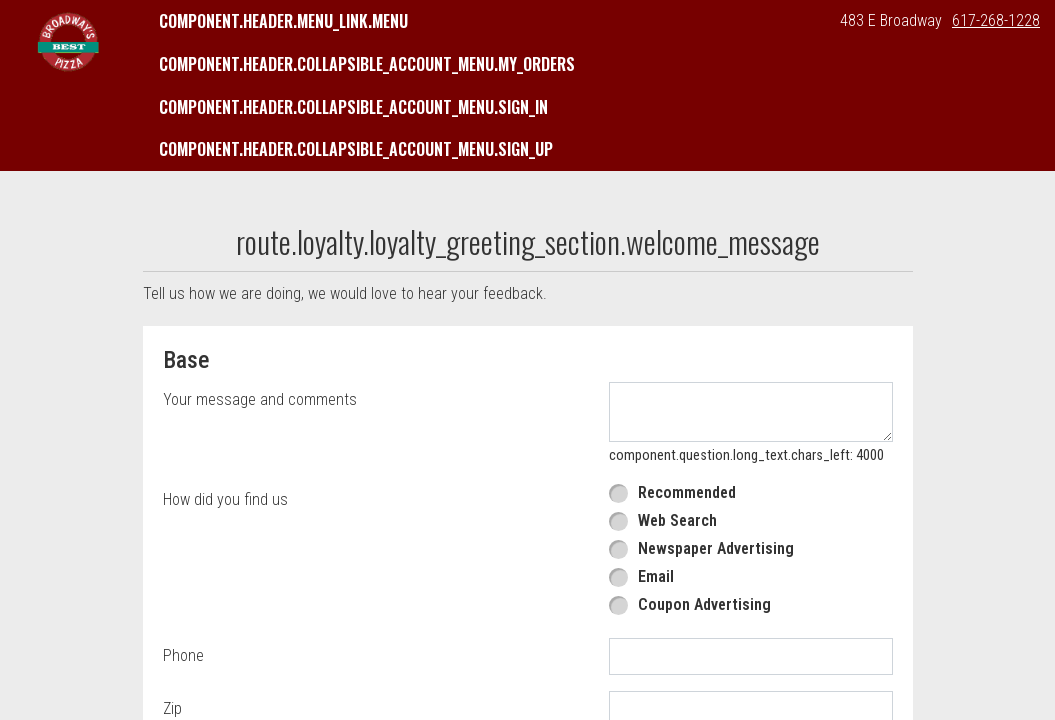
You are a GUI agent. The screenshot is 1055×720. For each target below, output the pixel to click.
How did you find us (225, 499)
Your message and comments (260, 399)
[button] (68, 42)
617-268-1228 (996, 20)
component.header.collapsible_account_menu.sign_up (356, 149)
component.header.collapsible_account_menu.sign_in (353, 107)
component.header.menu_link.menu (283, 21)
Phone (183, 655)
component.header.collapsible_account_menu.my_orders (367, 64)
